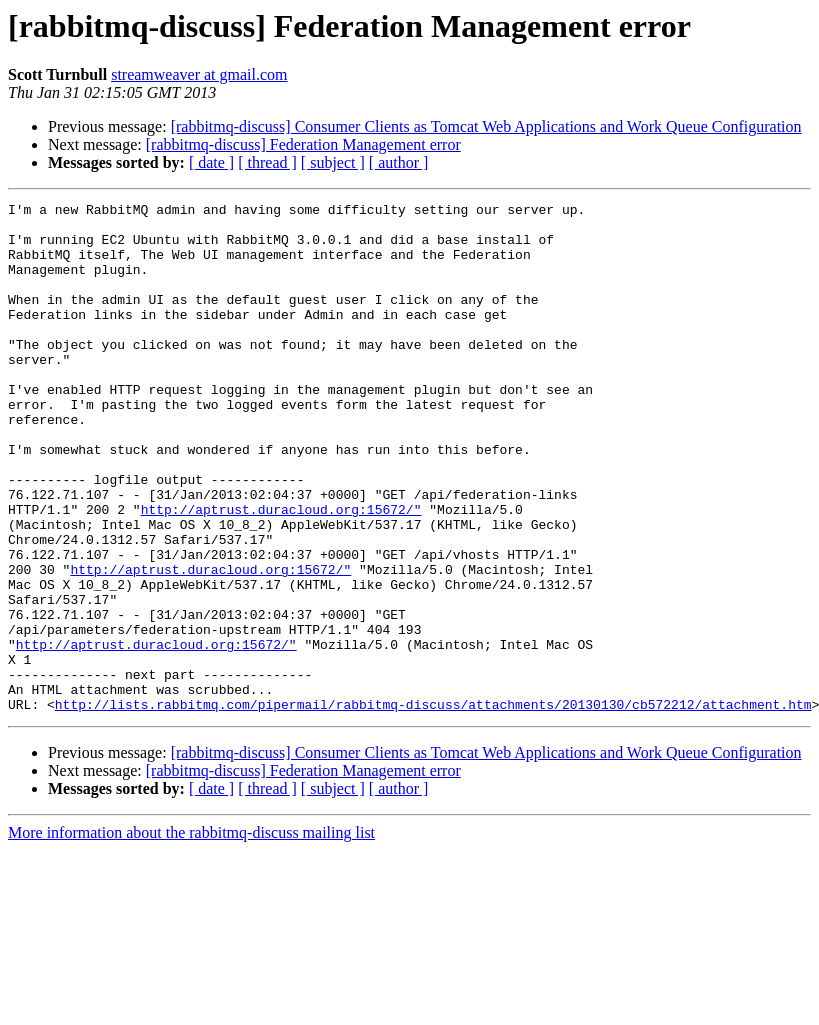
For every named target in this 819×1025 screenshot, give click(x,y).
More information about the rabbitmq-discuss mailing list (191, 934)
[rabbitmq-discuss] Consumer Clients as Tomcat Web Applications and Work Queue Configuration (486, 126)
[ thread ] (267, 162)
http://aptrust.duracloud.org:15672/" (281, 572)
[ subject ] (333, 162)
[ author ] (399, 162)
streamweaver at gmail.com (199, 74)
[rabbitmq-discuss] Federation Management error (303, 144)
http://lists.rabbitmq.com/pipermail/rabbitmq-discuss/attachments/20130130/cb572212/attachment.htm (433, 806)
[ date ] (211, 162)
